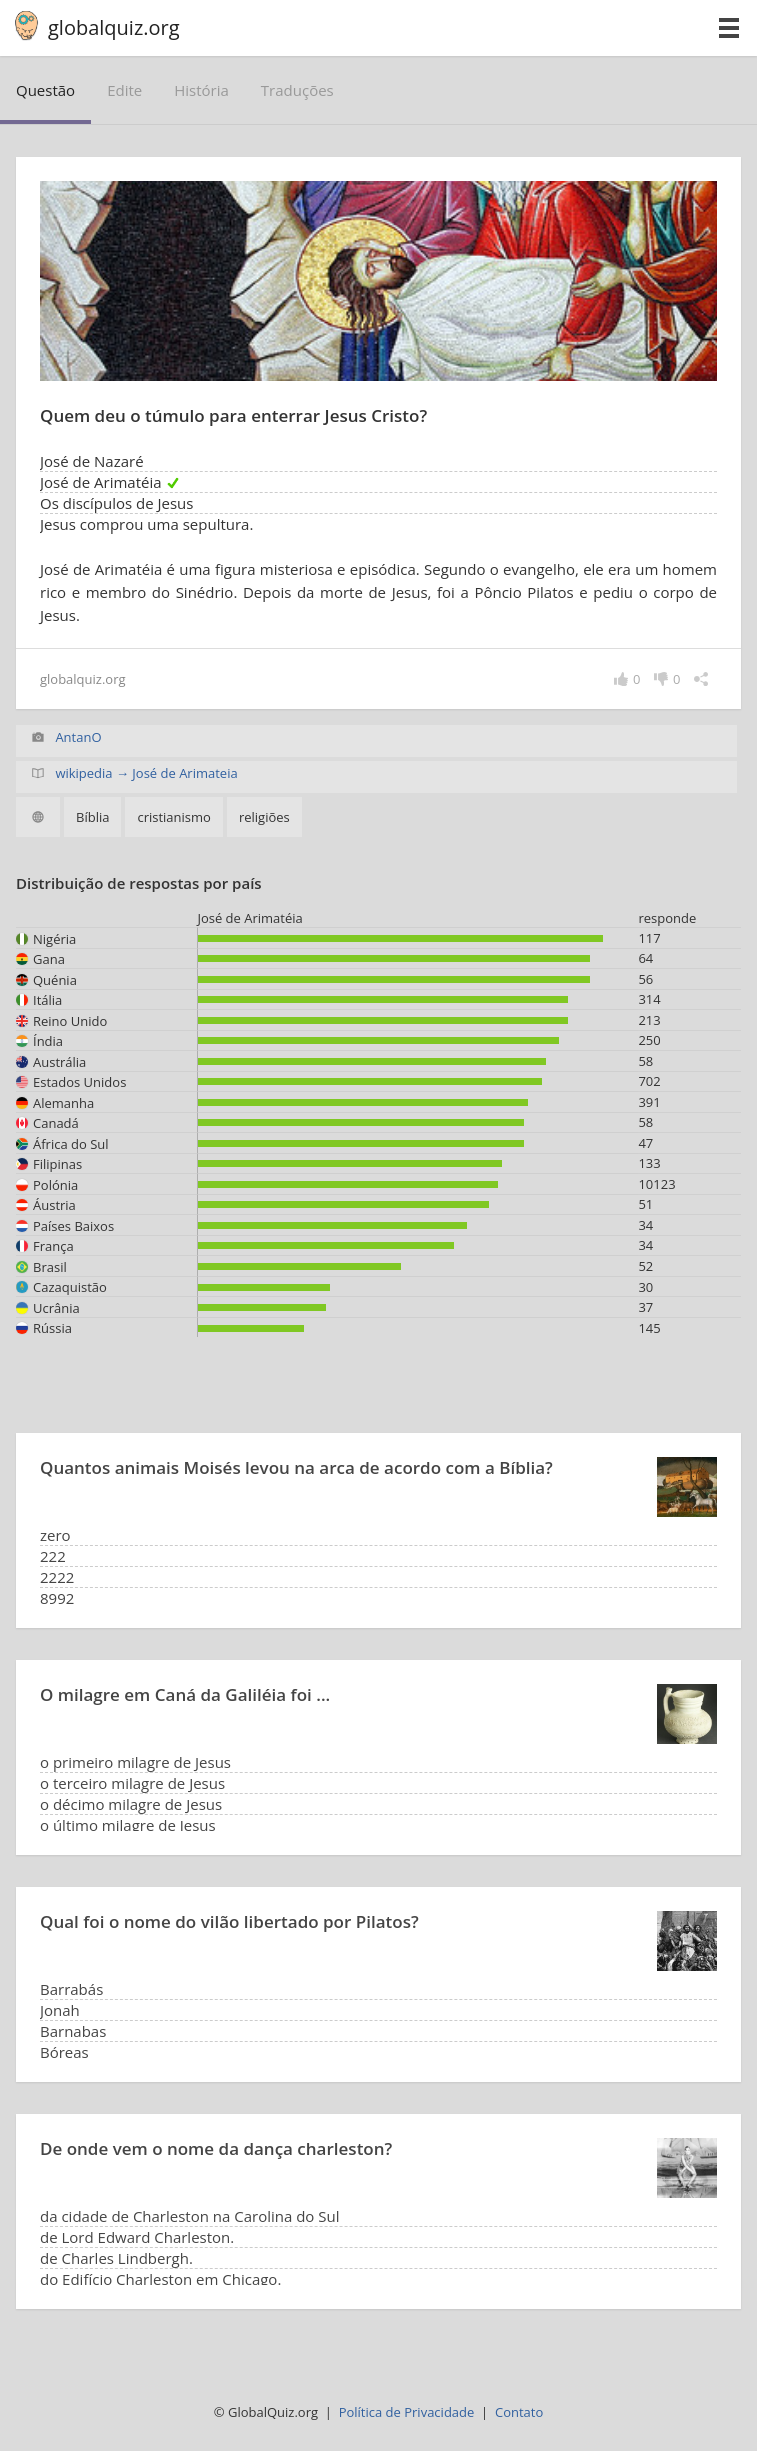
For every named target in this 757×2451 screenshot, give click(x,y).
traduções (297, 90)
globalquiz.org (114, 27)
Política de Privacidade (407, 2412)
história (201, 90)
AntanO (78, 737)
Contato (519, 2412)
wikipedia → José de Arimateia (146, 773)
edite (124, 90)
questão (45, 90)
